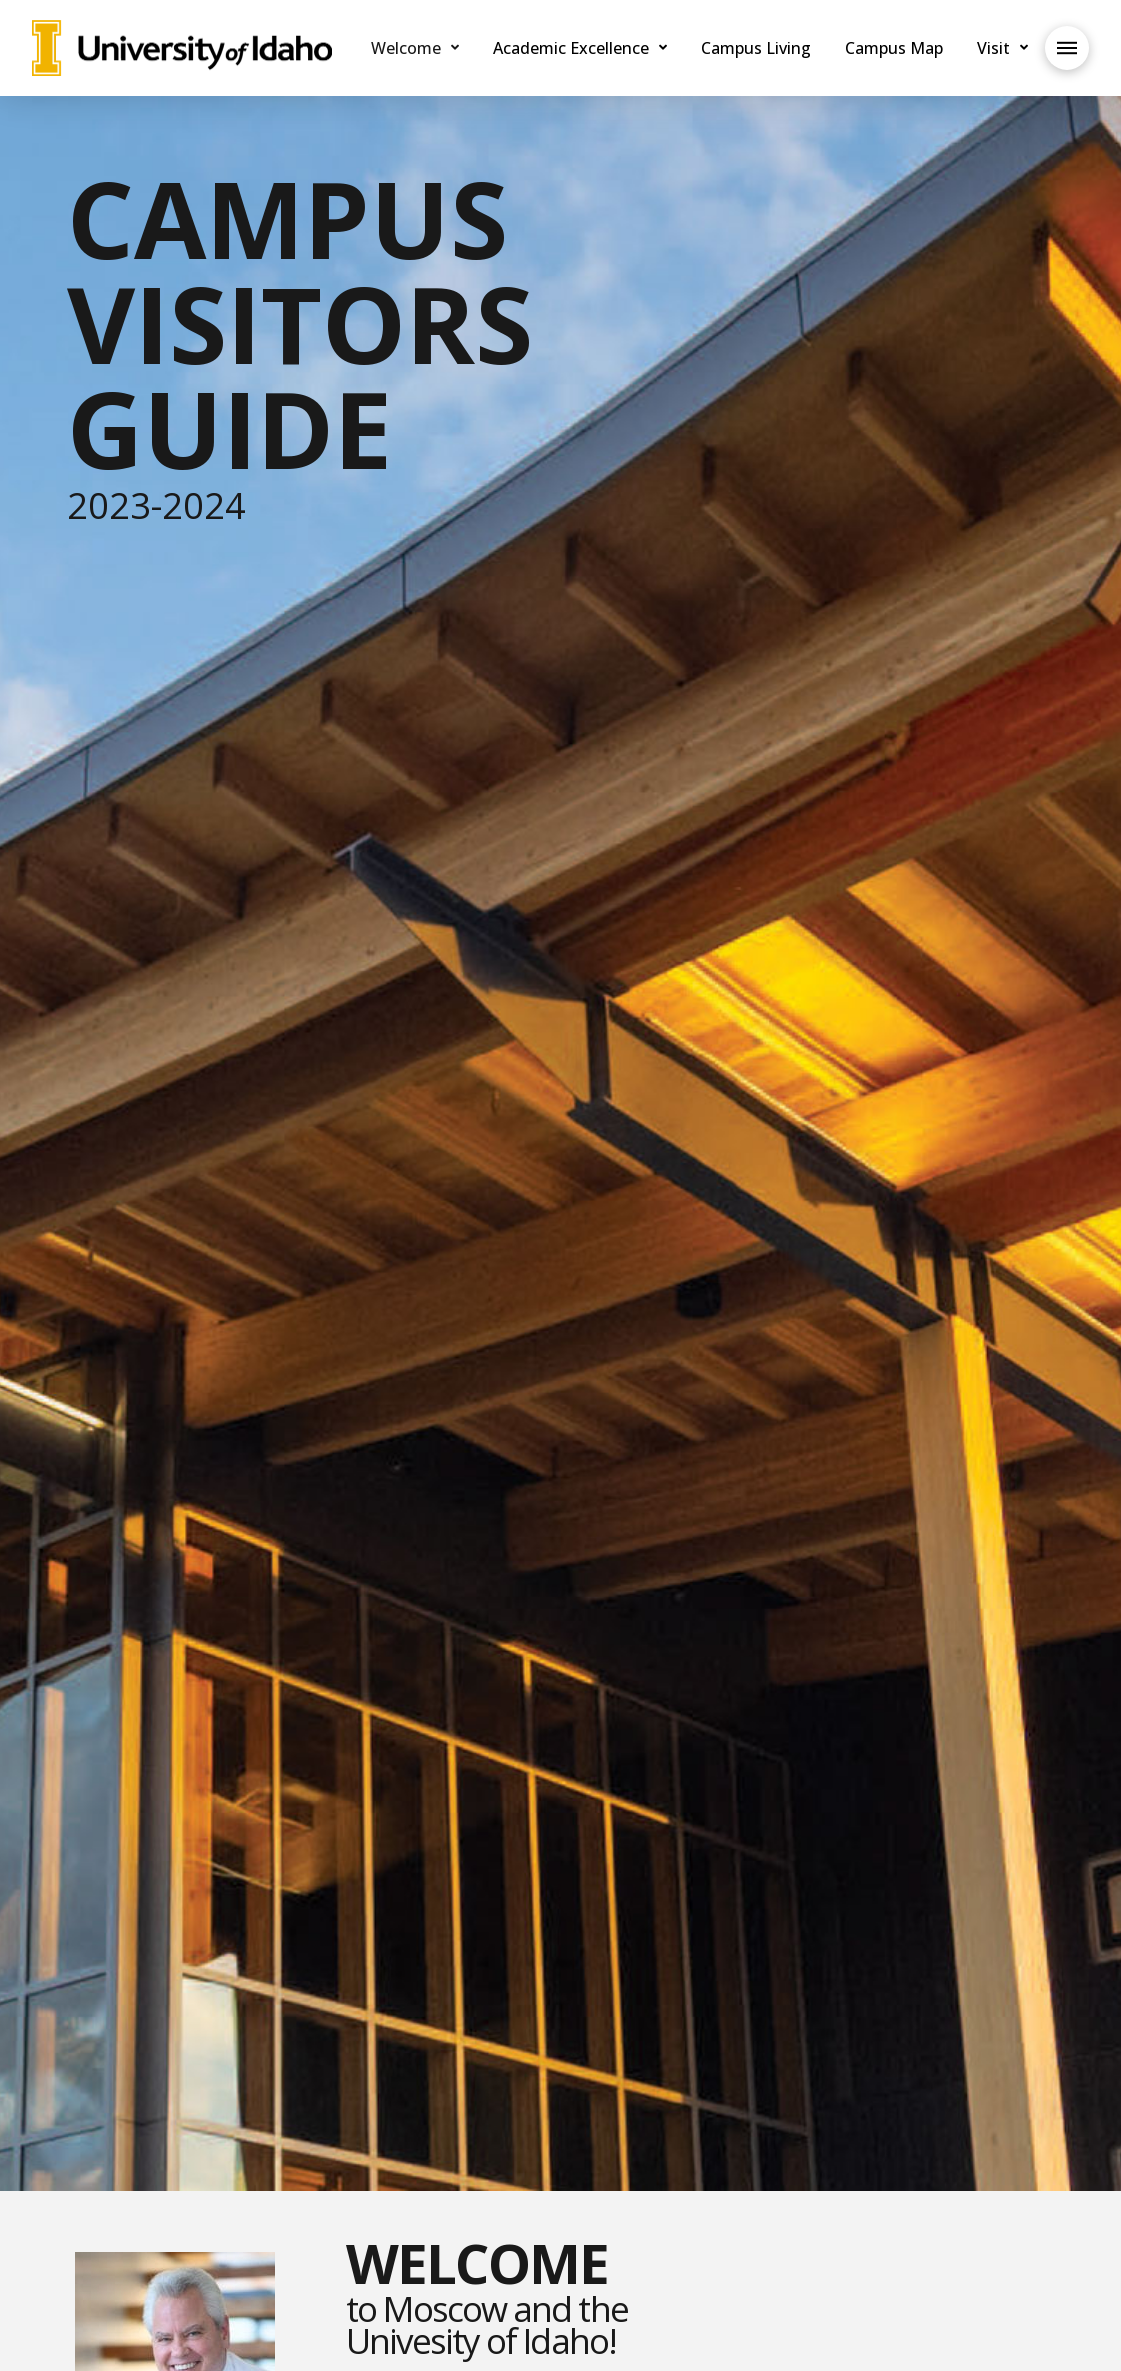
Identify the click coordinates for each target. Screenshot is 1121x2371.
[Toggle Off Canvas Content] (1067, 48)
